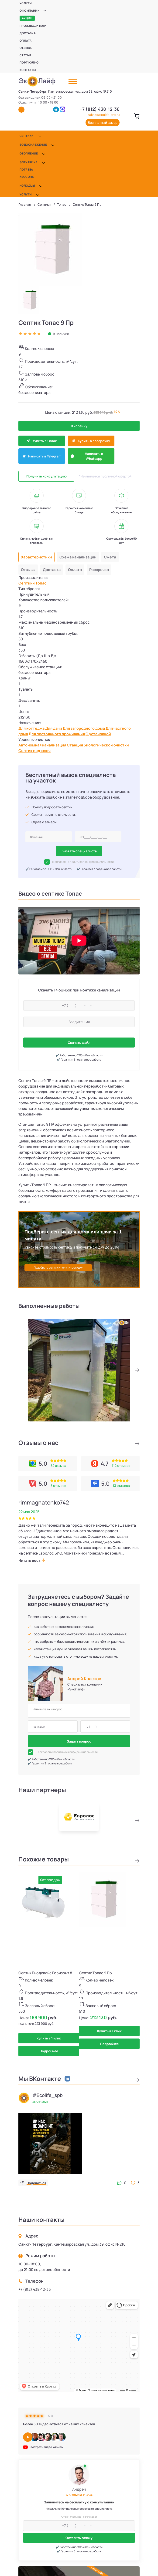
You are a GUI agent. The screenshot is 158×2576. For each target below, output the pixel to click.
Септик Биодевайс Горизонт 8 (45, 1972)
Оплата (25, 41)
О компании (30, 11)
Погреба (26, 169)
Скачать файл (79, 1042)
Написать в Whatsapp (87, 456)
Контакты (28, 70)
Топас (61, 204)
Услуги (26, 3)
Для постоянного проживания (57, 733)
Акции (27, 18)
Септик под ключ (34, 750)
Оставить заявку (79, 2538)
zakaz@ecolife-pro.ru (104, 115)
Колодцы (27, 186)
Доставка (28, 33)
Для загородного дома (84, 728)
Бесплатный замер (102, 122)
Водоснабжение (33, 145)
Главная (24, 204)
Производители (33, 26)
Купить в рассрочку (91, 441)
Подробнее (49, 2051)
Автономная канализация (42, 745)
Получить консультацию (46, 476)
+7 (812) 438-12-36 (100, 109)
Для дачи (53, 728)
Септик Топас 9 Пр (95, 1972)
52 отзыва (58, 1465)
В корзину (79, 426)
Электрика (29, 162)
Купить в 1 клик (42, 441)
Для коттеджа (31, 728)
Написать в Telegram (42, 456)
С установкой (98, 733)
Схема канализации (77, 557)
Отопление (29, 153)
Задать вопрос (79, 1741)
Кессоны (27, 177)
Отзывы (26, 48)
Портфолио (29, 62)
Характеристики (36, 557)
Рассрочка (99, 569)
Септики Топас (32, 583)
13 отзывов (121, 1485)
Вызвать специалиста (79, 851)
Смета (110, 557)
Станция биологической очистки (98, 745)
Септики (27, 136)
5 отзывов (58, 1485)
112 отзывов (121, 1465)
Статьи (25, 55)
